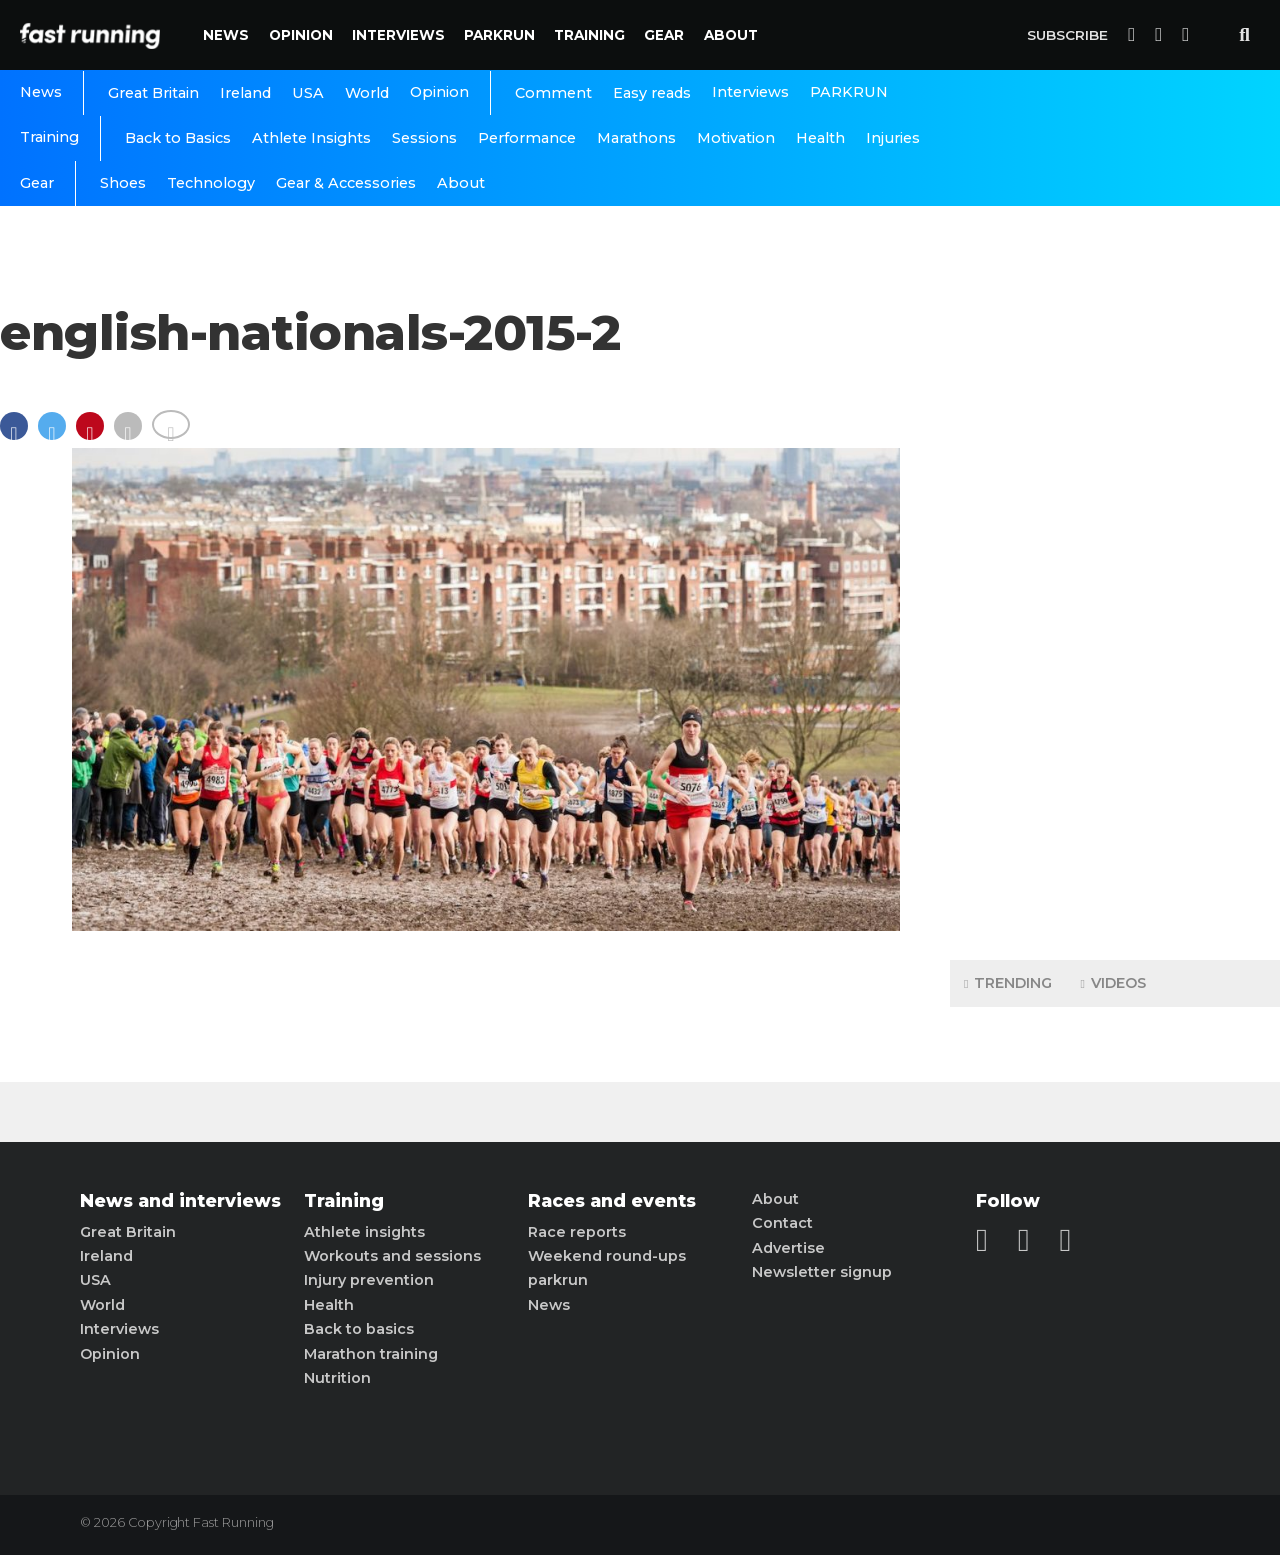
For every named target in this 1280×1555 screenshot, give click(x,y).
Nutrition (337, 1378)
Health (820, 138)
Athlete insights (364, 1232)
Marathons (636, 138)
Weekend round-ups (607, 1256)
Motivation (736, 138)
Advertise (788, 1248)
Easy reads (652, 93)
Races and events (612, 1201)
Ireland (245, 93)
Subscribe (1067, 35)
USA (308, 93)
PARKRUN (499, 35)
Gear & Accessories (346, 183)
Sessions (424, 138)
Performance (527, 138)
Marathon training (371, 1354)
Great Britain (153, 93)
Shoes (123, 183)
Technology (211, 183)
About (731, 35)
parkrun (558, 1280)
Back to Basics (178, 138)
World (367, 93)
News (226, 35)
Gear (664, 35)
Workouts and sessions (392, 1256)
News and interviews (180, 1201)
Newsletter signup (822, 1272)
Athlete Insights (311, 138)
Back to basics (359, 1329)
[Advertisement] (1115, 630)
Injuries (893, 138)
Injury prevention (369, 1280)
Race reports (577, 1232)
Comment (553, 93)
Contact (782, 1223)
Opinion (301, 35)
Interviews (398, 35)
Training (589, 35)
